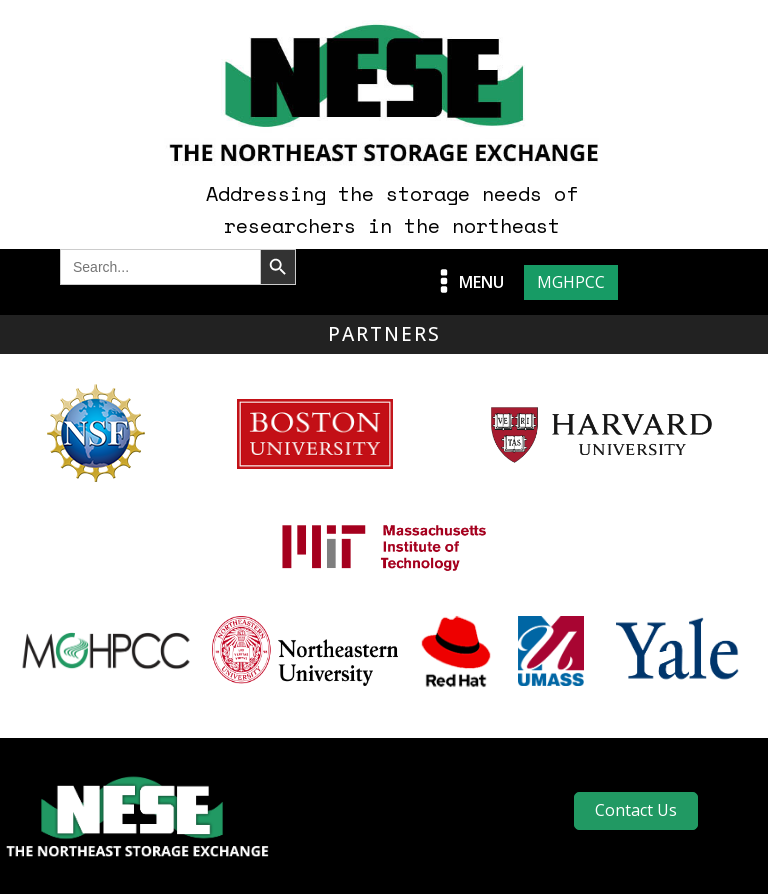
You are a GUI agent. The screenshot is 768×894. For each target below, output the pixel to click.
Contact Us (636, 810)
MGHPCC (571, 282)
